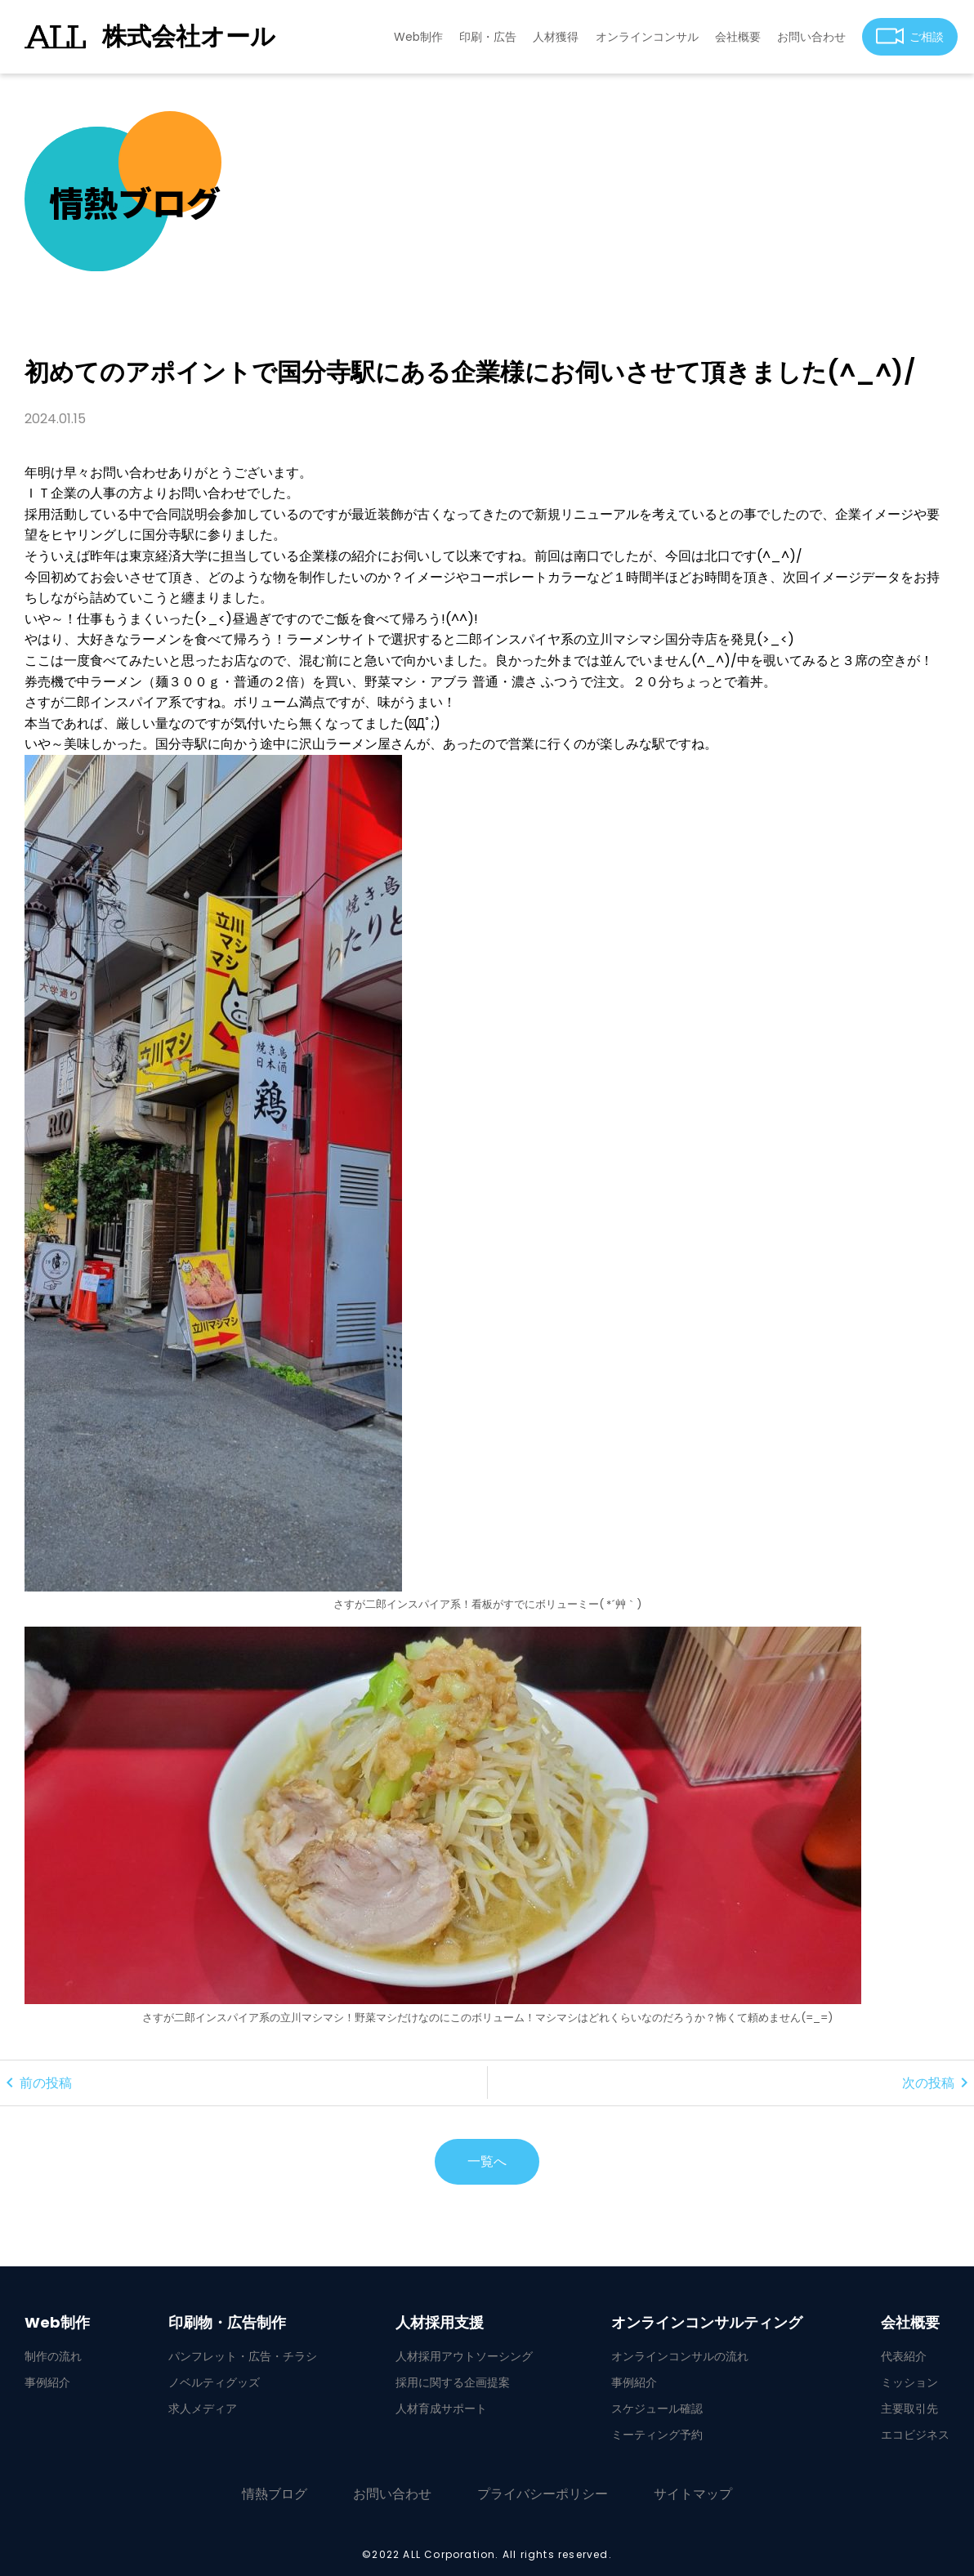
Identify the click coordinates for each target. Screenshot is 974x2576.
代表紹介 (904, 2356)
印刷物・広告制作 (227, 2322)
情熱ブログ (274, 2493)
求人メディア (202, 2408)
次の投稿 (938, 2082)
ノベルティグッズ (214, 2382)
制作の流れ (53, 2356)
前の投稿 (36, 2082)
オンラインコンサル (647, 37)
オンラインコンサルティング (706, 2322)
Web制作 (418, 37)
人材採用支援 (439, 2322)
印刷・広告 (487, 37)
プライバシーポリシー (542, 2493)
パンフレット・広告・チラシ (242, 2356)
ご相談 (910, 36)
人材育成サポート (441, 2408)
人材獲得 (556, 37)
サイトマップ (693, 2493)
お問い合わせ (811, 37)
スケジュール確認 (657, 2408)
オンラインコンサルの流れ (679, 2356)
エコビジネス (915, 2434)
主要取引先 (909, 2408)
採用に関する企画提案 (452, 2382)
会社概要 (738, 37)
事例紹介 (47, 2382)
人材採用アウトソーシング (464, 2356)
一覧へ (487, 2161)
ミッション (909, 2382)
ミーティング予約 (657, 2434)
